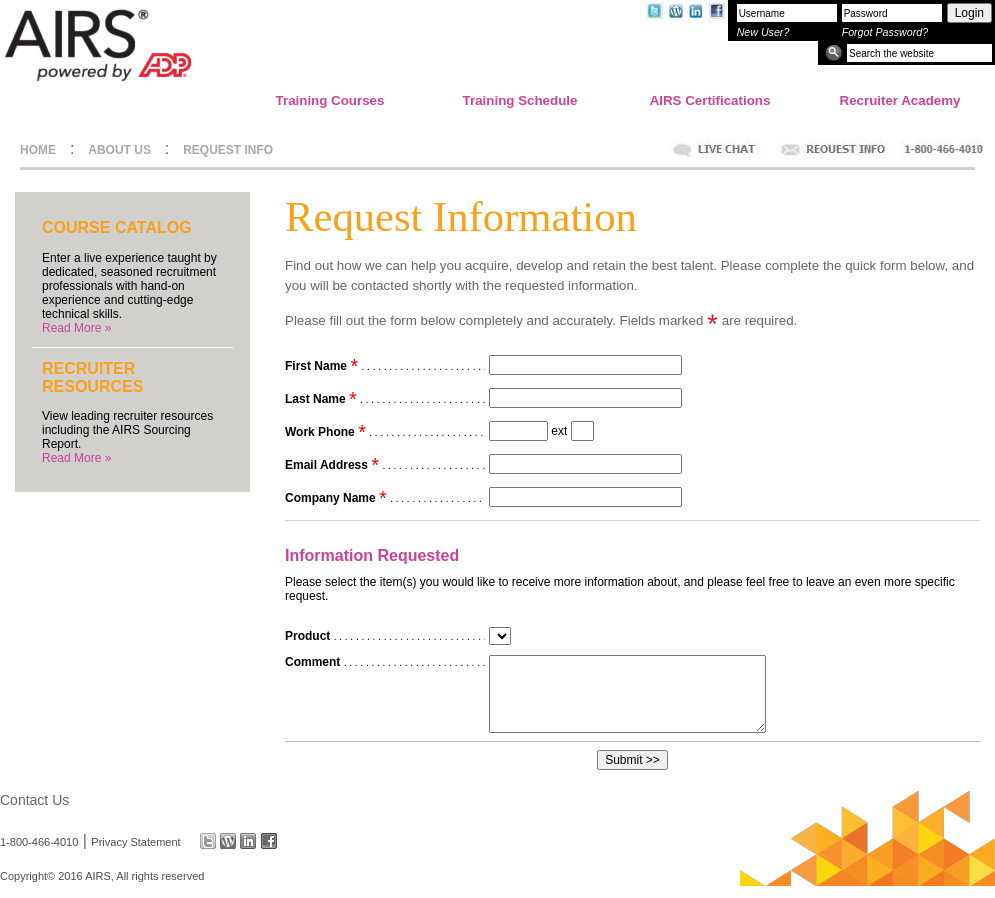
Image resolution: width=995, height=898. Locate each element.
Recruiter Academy (900, 100)
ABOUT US (119, 150)
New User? (763, 32)
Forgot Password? (885, 32)
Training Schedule (520, 100)
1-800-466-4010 (39, 841)
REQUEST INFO (228, 150)
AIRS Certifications (710, 100)
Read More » (76, 328)
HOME (38, 150)
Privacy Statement (135, 841)
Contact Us (34, 800)
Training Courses (330, 100)
